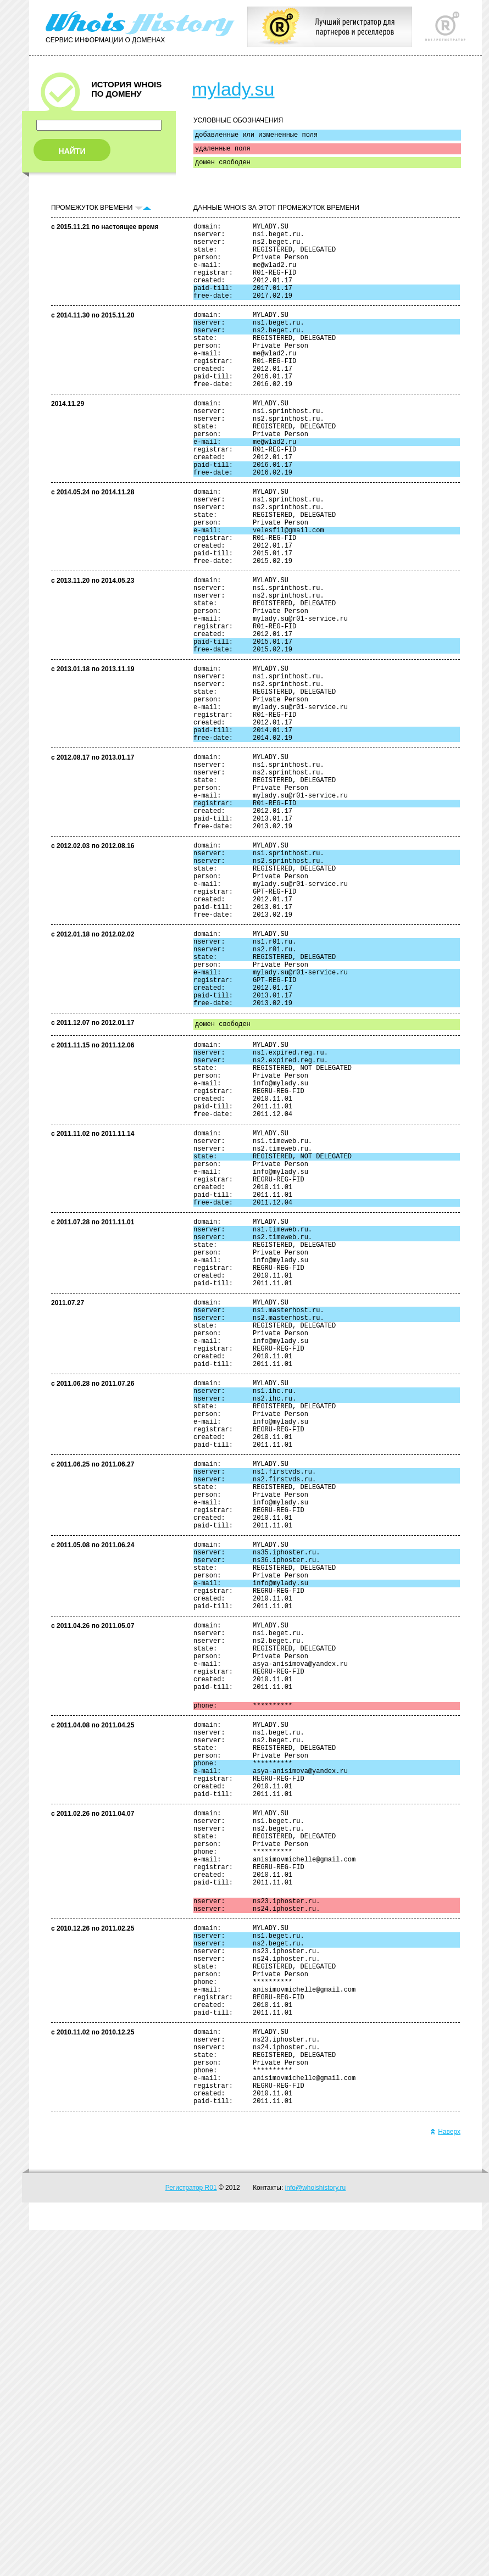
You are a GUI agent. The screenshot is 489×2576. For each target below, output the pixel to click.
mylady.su (233, 89)
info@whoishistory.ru (315, 2534)
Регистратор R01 (191, 2534)
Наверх (445, 2478)
